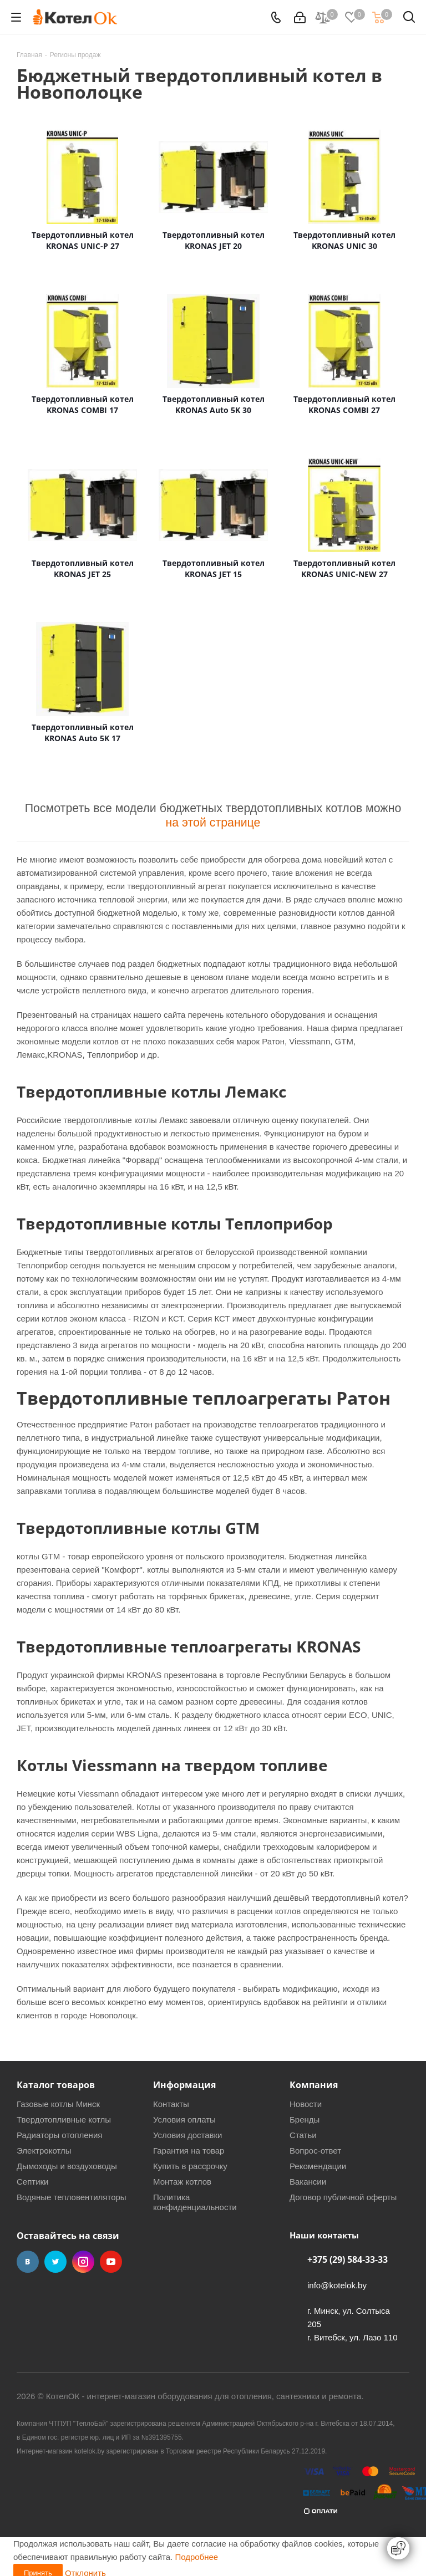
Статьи (303, 2135)
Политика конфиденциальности (195, 2202)
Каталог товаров (56, 2085)
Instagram (83, 2262)
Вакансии (308, 2181)
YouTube (111, 2262)
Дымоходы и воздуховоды (67, 2166)
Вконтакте (28, 2262)
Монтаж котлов (182, 2181)
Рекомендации (318, 2166)
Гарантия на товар (188, 2150)
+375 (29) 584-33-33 (347, 2259)
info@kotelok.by (337, 2285)
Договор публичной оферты (343, 2197)
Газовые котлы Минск (58, 2104)
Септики (33, 2181)
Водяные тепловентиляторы (71, 2197)
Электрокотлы (44, 2150)
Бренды (305, 2119)
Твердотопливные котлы (64, 2119)
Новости (306, 2104)
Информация (184, 2085)
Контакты (171, 2104)
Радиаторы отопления (59, 2135)
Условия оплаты (184, 2119)
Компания (314, 2085)
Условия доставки (187, 2135)
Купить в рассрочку (190, 2166)
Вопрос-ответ (315, 2150)
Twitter (55, 2262)
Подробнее (196, 2557)
